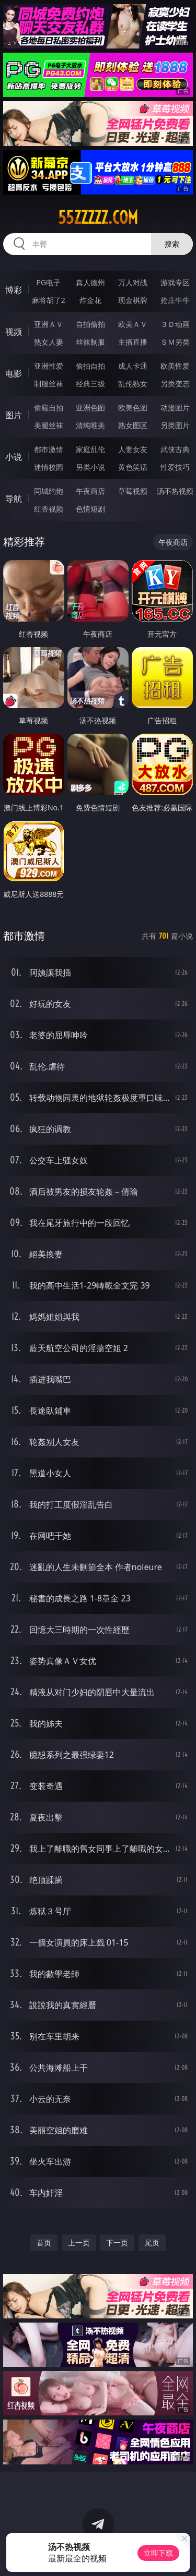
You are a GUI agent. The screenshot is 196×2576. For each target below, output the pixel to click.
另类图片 (175, 425)
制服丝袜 (48, 383)
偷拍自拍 (90, 366)
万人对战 (132, 282)
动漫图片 (175, 407)
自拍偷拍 (90, 324)
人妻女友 (132, 449)
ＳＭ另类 (175, 342)
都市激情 (48, 449)
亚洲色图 (90, 407)
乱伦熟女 (132, 383)
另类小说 (90, 467)
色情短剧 (90, 509)
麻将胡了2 (48, 300)
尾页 (152, 2242)
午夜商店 (90, 491)
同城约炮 (48, 491)
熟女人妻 (48, 342)
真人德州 (90, 282)
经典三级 (90, 383)
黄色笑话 (132, 467)
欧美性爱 (175, 366)
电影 (13, 373)
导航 (13, 498)
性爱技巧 (175, 467)
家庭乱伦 (90, 449)
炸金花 (90, 300)
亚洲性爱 (48, 366)
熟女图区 (132, 425)
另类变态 (175, 383)
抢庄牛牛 (175, 300)
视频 (13, 331)
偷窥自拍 (48, 407)
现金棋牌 (132, 300)
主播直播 (132, 342)
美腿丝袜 (48, 425)
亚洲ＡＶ (48, 324)
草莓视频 (132, 491)
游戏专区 (175, 282)
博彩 (13, 290)
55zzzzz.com (98, 217)
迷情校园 (48, 467)
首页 (44, 2242)
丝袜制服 (90, 342)
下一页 (117, 2242)
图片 (13, 415)
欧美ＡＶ (132, 324)
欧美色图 (132, 407)
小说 (13, 457)
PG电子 (48, 282)
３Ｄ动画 (175, 324)
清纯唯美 (90, 425)
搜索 (172, 244)
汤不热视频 (175, 491)
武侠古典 (175, 449)
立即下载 (158, 2553)
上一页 (79, 2242)
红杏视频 (48, 509)
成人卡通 (132, 366)
